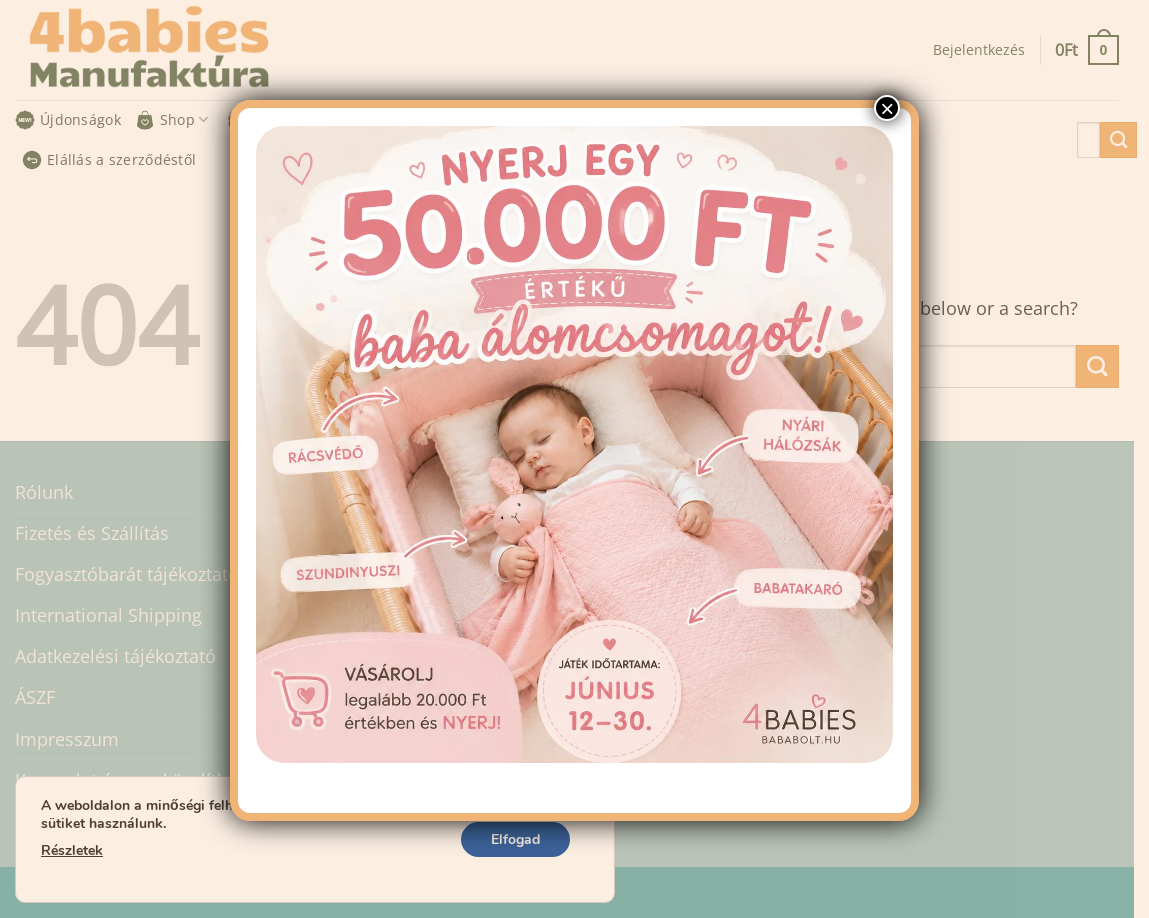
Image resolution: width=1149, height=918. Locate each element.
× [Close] (887, 108)
